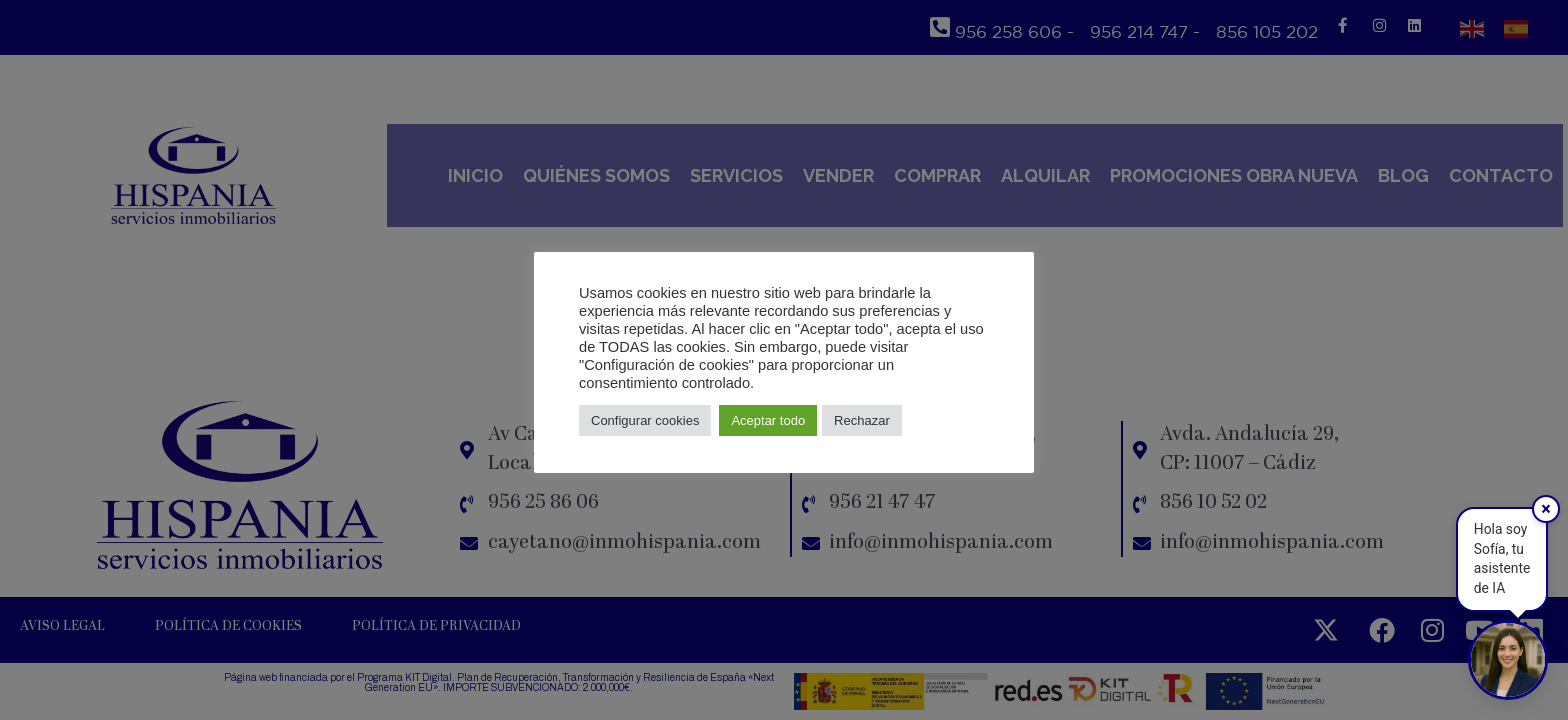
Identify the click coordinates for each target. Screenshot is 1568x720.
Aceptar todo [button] (768, 420)
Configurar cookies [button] (645, 420)
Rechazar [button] (862, 420)
